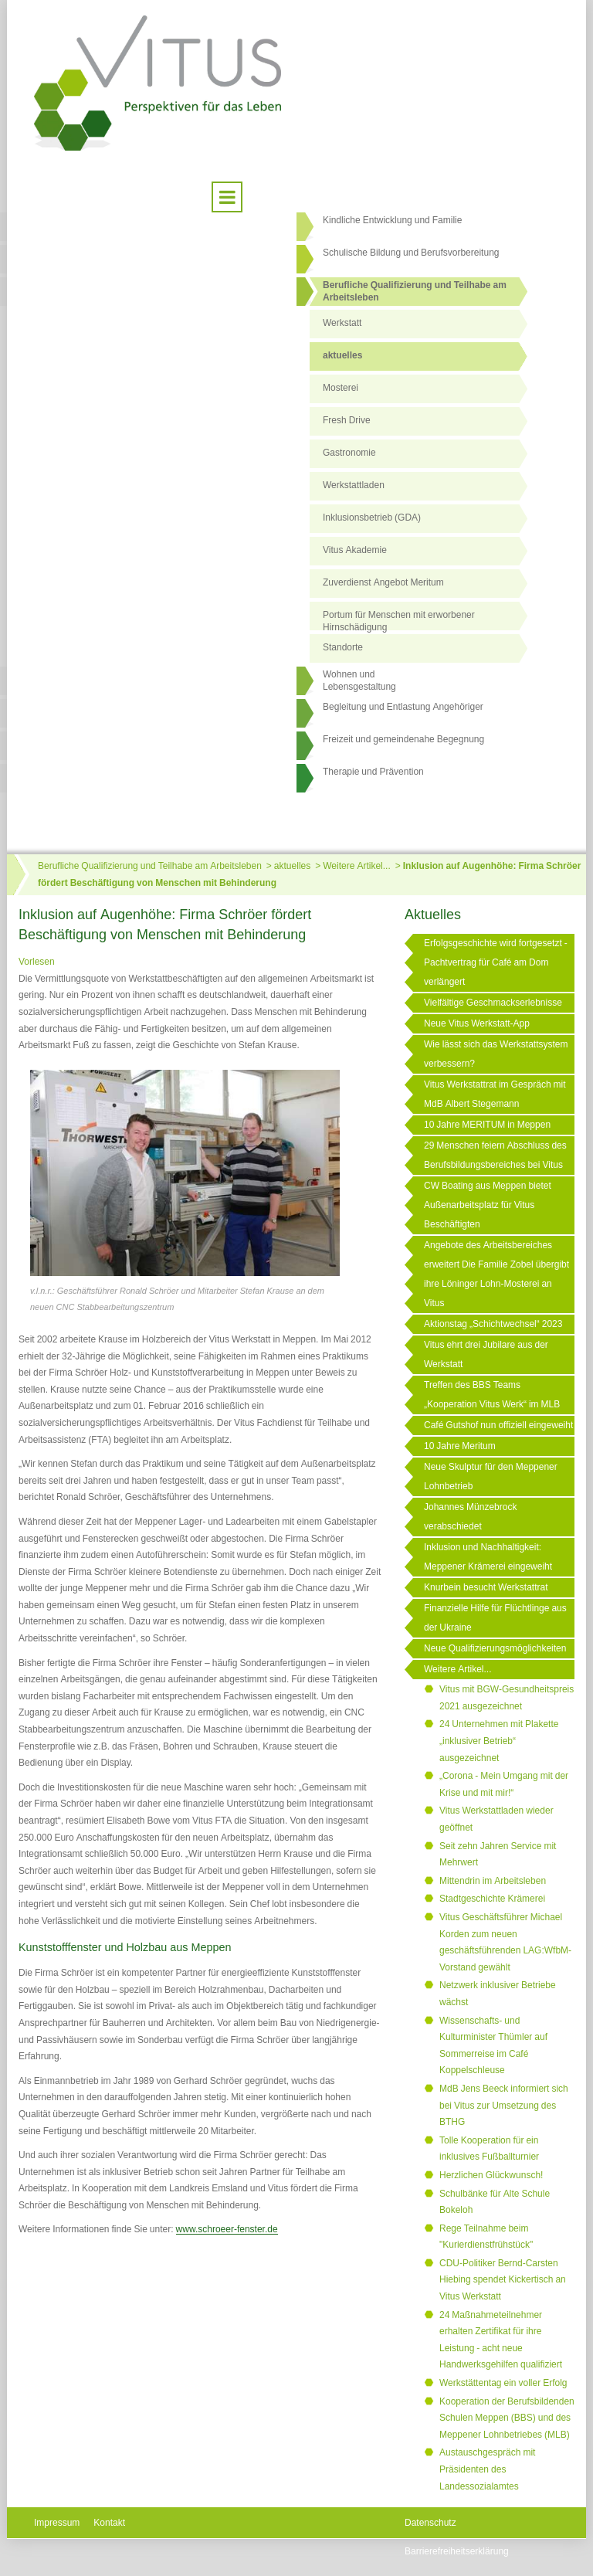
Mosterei (340, 387)
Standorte (343, 647)
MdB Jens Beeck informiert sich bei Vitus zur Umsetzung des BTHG (503, 2105)
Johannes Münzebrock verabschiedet (470, 1516)
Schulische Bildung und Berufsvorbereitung (411, 252)
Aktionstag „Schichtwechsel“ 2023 (493, 1324)
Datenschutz (430, 2522)
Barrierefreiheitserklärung (457, 2551)
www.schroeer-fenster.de (227, 2229)
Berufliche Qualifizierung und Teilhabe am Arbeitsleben (415, 291)
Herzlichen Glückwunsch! (491, 2175)
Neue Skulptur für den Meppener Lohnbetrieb (490, 1476)
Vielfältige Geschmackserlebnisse (493, 1002)
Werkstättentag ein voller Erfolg (503, 2383)
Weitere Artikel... (356, 866)
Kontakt (109, 2522)
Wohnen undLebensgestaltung (359, 680)
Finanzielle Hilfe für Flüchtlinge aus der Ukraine (495, 1618)
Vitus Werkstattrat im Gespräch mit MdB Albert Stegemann (495, 1094)
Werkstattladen (354, 485)
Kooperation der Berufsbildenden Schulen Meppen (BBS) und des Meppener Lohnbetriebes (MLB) (506, 2418)
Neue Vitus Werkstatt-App (477, 1023)
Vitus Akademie (355, 550)
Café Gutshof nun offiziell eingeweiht (498, 1425)
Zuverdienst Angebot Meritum (383, 582)
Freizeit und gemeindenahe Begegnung (403, 739)
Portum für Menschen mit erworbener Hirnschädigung (399, 620)
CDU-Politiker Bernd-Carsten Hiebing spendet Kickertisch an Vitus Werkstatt (502, 2280)
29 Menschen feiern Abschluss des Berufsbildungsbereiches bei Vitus (495, 1155)
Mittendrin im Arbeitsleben (492, 1880)
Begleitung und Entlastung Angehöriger (403, 706)
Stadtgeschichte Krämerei (492, 1898)
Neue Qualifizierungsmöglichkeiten (495, 1648)
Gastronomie (349, 452)
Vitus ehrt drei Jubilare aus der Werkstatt (486, 1354)
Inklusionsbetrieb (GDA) (372, 517)
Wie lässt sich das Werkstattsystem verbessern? (496, 1054)
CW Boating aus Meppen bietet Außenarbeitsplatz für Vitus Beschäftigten (487, 1205)
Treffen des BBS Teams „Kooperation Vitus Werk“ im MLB (492, 1394)
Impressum (57, 2522)
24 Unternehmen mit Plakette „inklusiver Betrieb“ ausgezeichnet (498, 1740)
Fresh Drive (347, 420)
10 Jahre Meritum (460, 1446)
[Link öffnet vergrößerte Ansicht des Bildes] (185, 1173)
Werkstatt (342, 323)
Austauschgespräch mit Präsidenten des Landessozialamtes (487, 2469)
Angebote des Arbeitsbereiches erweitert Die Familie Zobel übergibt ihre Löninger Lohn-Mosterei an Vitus (496, 1274)
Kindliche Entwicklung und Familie (392, 220)
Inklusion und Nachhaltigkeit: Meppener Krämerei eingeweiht (488, 1557)
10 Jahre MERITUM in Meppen (487, 1124)
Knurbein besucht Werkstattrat (486, 1587)
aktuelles (342, 355)
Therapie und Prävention (373, 771)
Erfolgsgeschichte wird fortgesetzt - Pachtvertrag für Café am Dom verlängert (496, 962)
